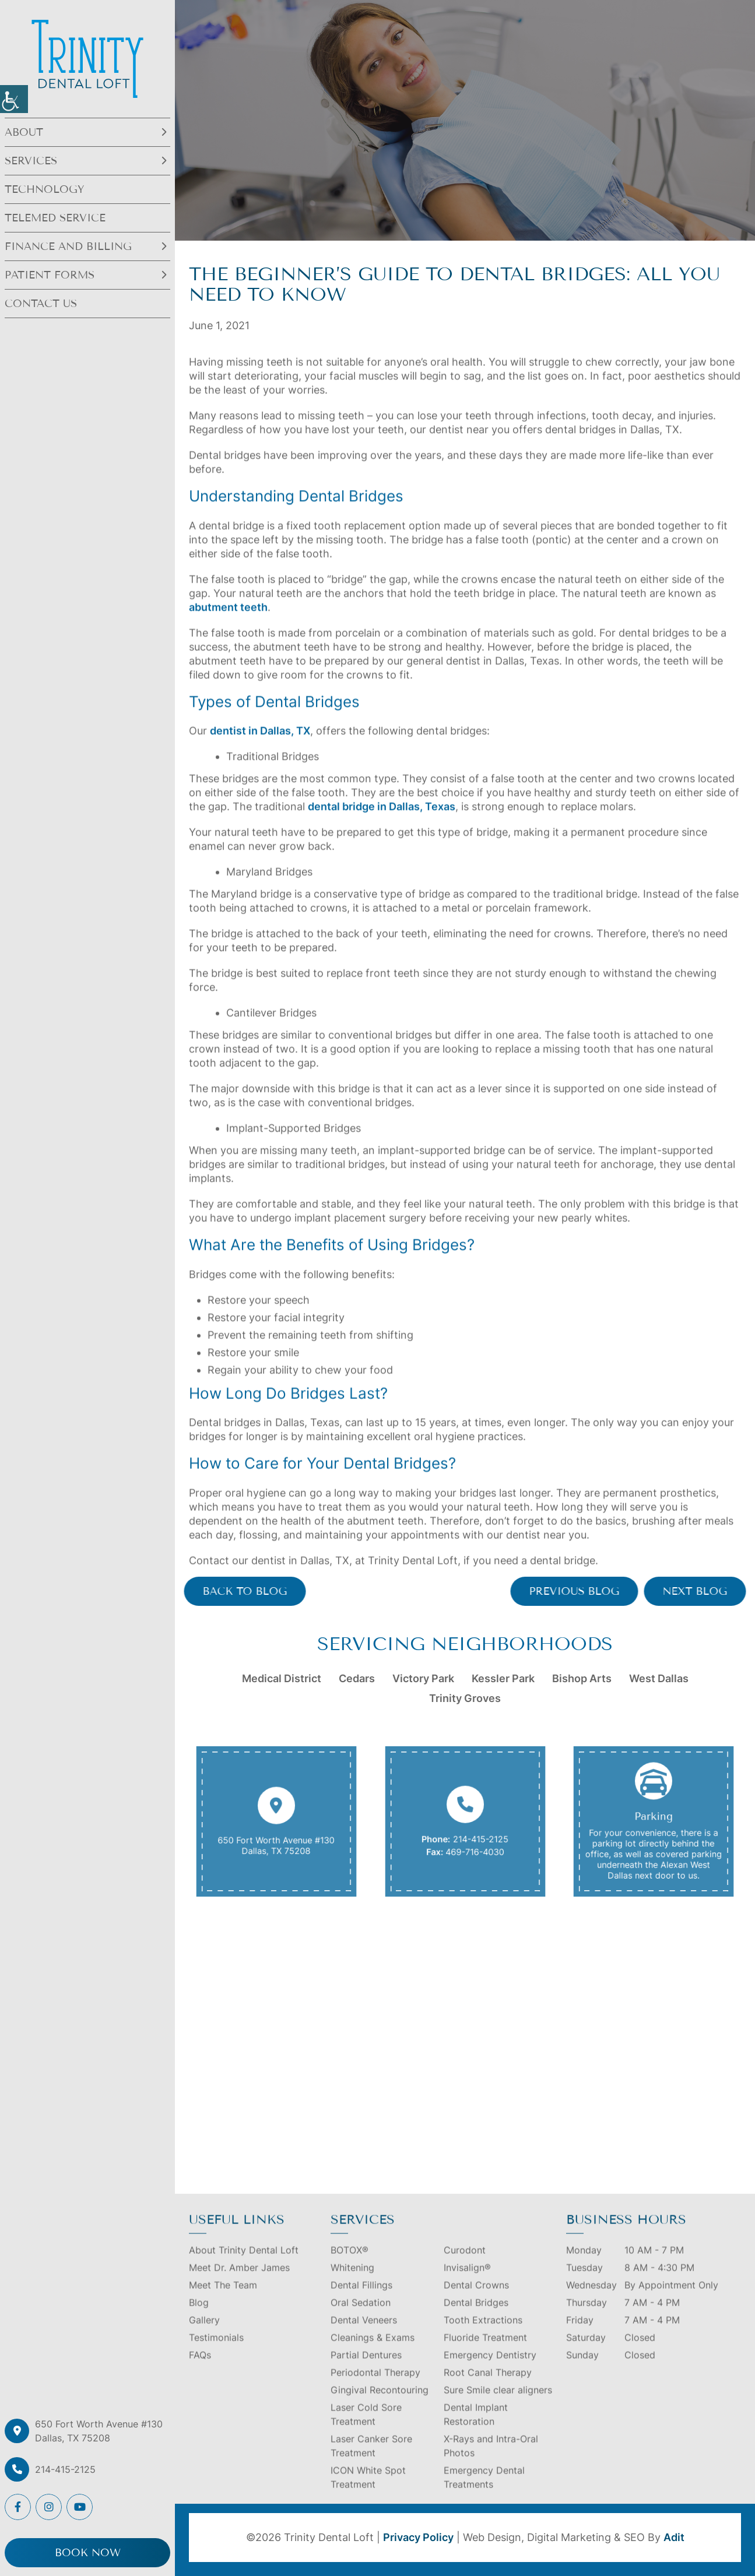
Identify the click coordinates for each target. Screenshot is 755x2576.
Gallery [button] (204, 2335)
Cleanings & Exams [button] (373, 2353)
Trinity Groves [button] (465, 1698)
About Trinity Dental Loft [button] (244, 2265)
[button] (14, 99)
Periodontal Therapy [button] (375, 2388)
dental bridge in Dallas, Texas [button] (381, 822)
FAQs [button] (200, 2370)
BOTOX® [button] (349, 2265)
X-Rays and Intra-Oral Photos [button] (491, 2461)
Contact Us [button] (41, 303)
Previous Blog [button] (590, 1591)
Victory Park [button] (423, 1678)
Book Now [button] (88, 2552)
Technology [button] (45, 189)
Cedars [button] (357, 1678)
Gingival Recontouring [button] (380, 2405)
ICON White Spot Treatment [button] (368, 2492)
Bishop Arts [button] (582, 1678)
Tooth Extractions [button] (483, 2335)
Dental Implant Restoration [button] (476, 2430)
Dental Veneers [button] (364, 2335)
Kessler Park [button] (503, 1678)
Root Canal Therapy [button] (488, 2388)
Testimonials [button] (216, 2353)
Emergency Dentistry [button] (490, 2370)
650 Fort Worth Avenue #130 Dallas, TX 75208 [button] (99, 2431)
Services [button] (31, 160)
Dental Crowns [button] (476, 2300)
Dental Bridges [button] (476, 2318)
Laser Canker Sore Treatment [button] (371, 2461)
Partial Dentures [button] (366, 2370)
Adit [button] (673, 2537)
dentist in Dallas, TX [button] (260, 746)
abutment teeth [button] (228, 622)
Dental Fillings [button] (361, 2300)
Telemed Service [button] (55, 218)
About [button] (24, 132)
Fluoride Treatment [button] (485, 2353)
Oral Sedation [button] (361, 2318)
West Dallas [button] (659, 1678)
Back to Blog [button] (229, 1591)
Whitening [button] (352, 2283)
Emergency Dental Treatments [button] (484, 2492)
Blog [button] (199, 2318)
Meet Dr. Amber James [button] (239, 2283)
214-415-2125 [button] (65, 2469)
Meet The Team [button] (223, 2300)
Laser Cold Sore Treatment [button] (366, 2430)
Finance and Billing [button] (68, 246)
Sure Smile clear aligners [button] (498, 2405)
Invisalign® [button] (467, 2283)
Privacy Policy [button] (418, 2537)
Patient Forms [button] (49, 275)
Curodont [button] (465, 2265)
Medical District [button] (281, 1678)
